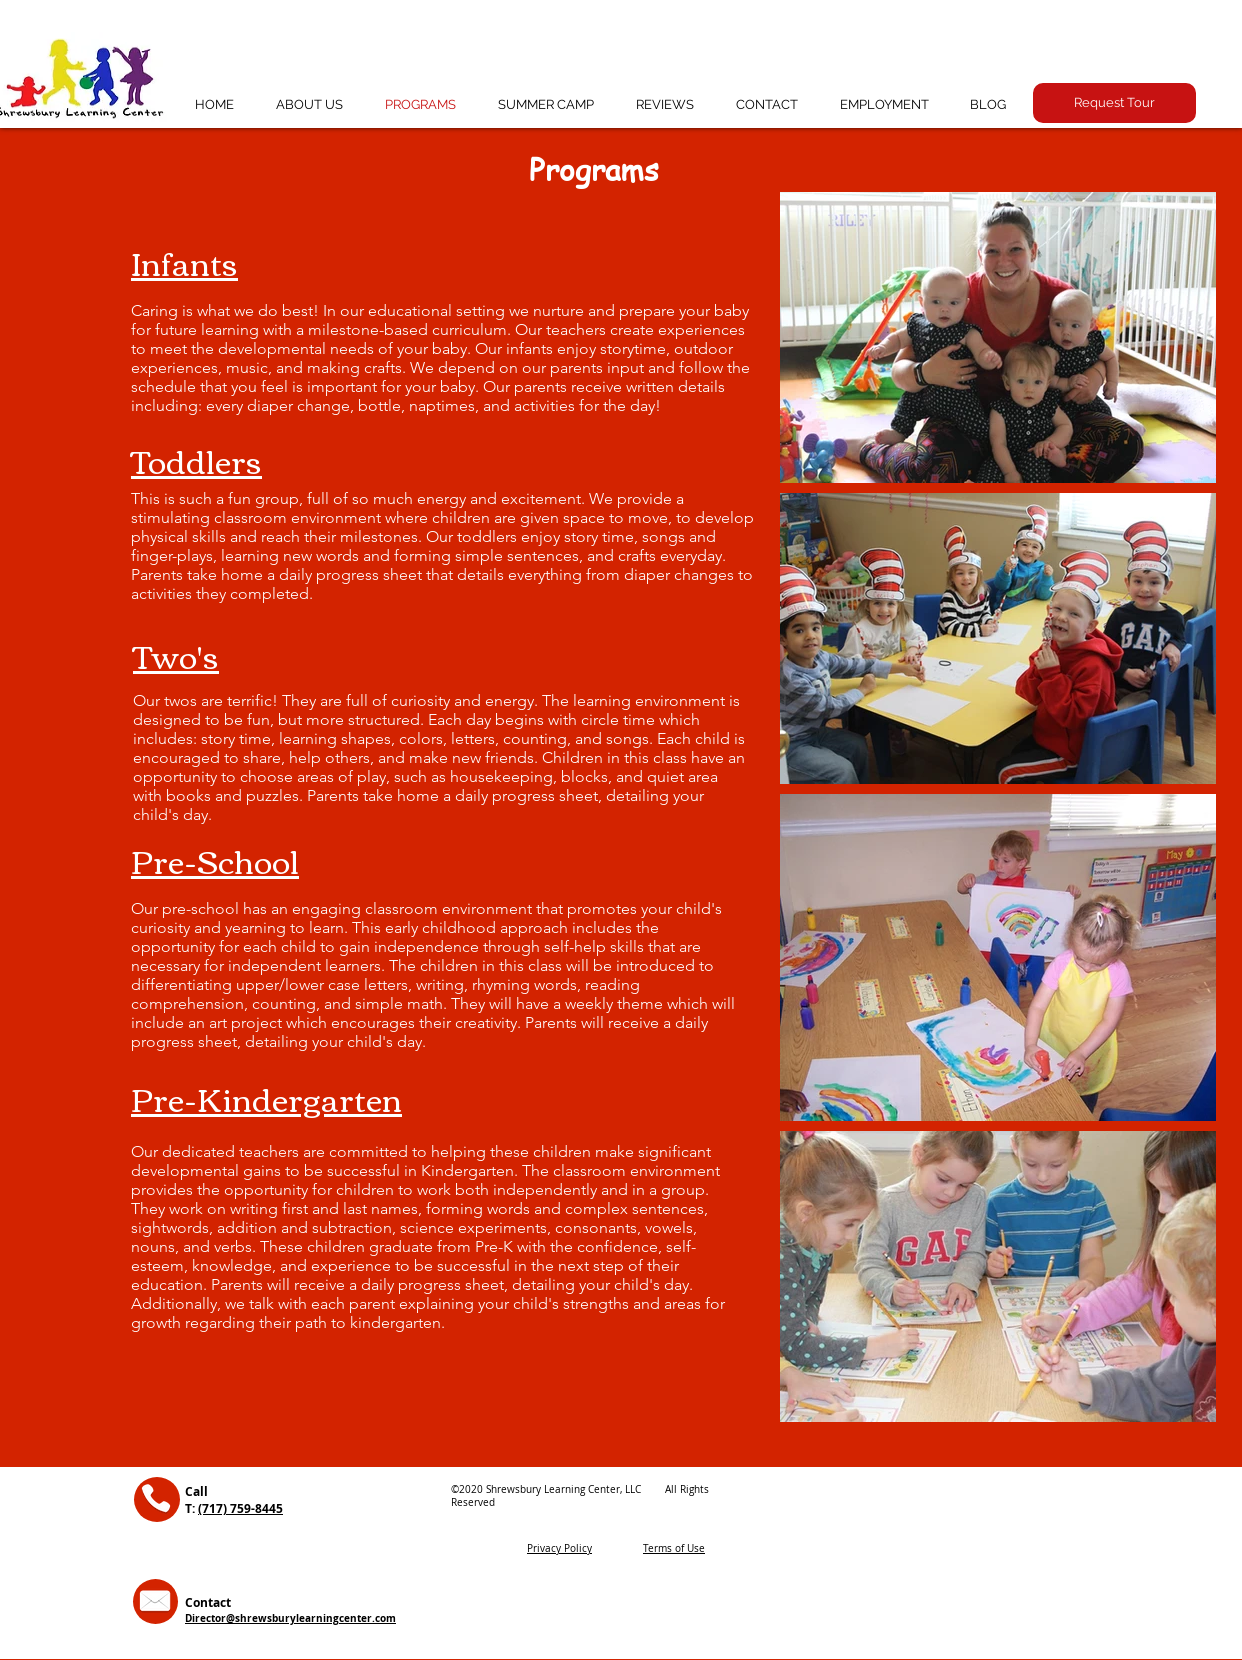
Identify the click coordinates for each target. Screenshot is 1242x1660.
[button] (1114, 103)
